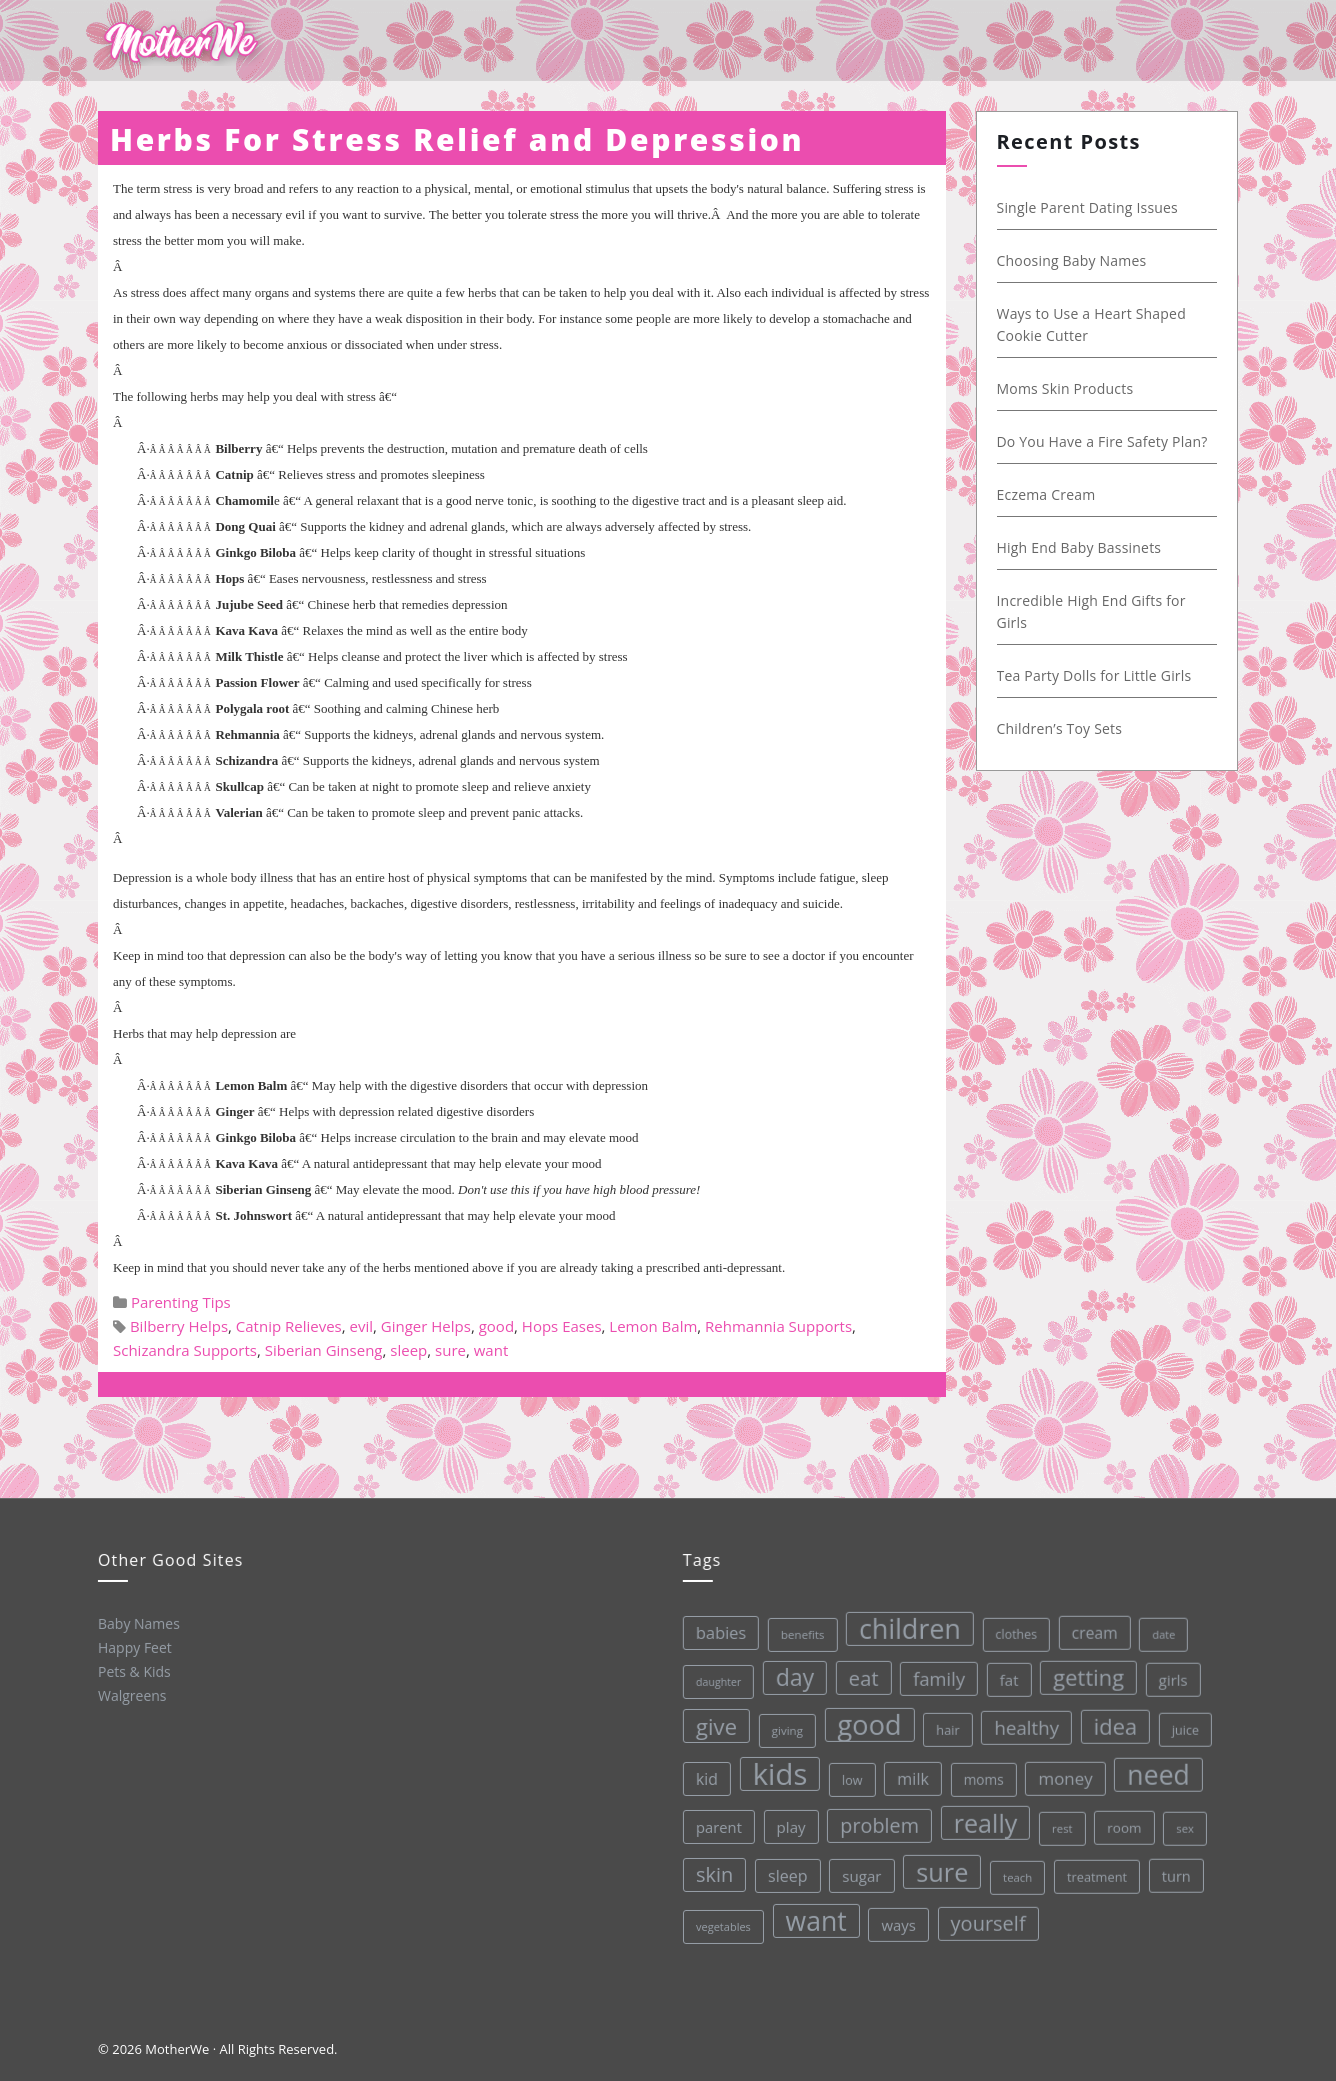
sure (450, 1350)
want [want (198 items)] (815, 1918)
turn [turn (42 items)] (1174, 1864)
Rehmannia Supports (778, 1326)
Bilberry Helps (179, 1326)
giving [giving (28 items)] (782, 1728)
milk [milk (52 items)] (909, 1773)
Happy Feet (133, 1646)
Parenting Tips (181, 1302)
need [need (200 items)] (1154, 1764)
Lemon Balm (653, 1326)
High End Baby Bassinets (1083, 547)
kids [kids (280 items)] (776, 1772)
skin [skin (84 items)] (713, 1874)
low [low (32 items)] (848, 1776)
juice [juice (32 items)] (1180, 1718)
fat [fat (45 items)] (1002, 1672)
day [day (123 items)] (788, 1675)
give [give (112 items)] (711, 1725)
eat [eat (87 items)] (857, 1674)
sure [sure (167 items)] (940, 1866)
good (496, 1326)
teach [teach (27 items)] (1016, 1870)
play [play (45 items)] (788, 1824)
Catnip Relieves (289, 1326)
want (491, 1350)
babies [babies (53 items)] (713, 1632)
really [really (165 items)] (982, 1815)
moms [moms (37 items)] (979, 1773)
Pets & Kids (133, 1670)
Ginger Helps (426, 1326)
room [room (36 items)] (1121, 1818)
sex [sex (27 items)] (1182, 1816)
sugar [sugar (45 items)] (860, 1871)
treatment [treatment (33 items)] (1095, 1867)
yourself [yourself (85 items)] (987, 1916)
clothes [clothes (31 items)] (1009, 1627)
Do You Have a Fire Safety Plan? (1106, 441)
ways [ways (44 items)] (897, 1920)
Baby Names (137, 1622)
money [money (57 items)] (1061, 1770)
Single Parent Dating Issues (1092, 207)
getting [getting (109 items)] (1082, 1668)
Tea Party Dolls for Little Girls (1098, 675)
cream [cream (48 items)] (1087, 1623)
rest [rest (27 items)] (1059, 1819)
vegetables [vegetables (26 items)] (722, 1925)
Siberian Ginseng (324, 1350)
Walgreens (131, 1694)
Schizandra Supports (185, 1350)
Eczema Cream (1050, 494)
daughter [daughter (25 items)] (712, 1681)
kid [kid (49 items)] (703, 1778)
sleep (408, 1350)
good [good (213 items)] (864, 1721)
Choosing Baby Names (1076, 260)
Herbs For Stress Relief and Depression (457, 139)
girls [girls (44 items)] (1166, 1669)
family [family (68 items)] (932, 1673)
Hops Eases (562, 1326)
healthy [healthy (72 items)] (1021, 1719)
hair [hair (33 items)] (943, 1724)
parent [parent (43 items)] (716, 1826)
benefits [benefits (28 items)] (795, 1632)
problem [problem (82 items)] (876, 1821)
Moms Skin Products (1069, 388)
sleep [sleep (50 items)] (786, 1873)
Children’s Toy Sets (1064, 728)
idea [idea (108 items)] (1110, 1717)
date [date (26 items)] (1156, 1624)
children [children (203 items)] (902, 1623)
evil (362, 1326)
